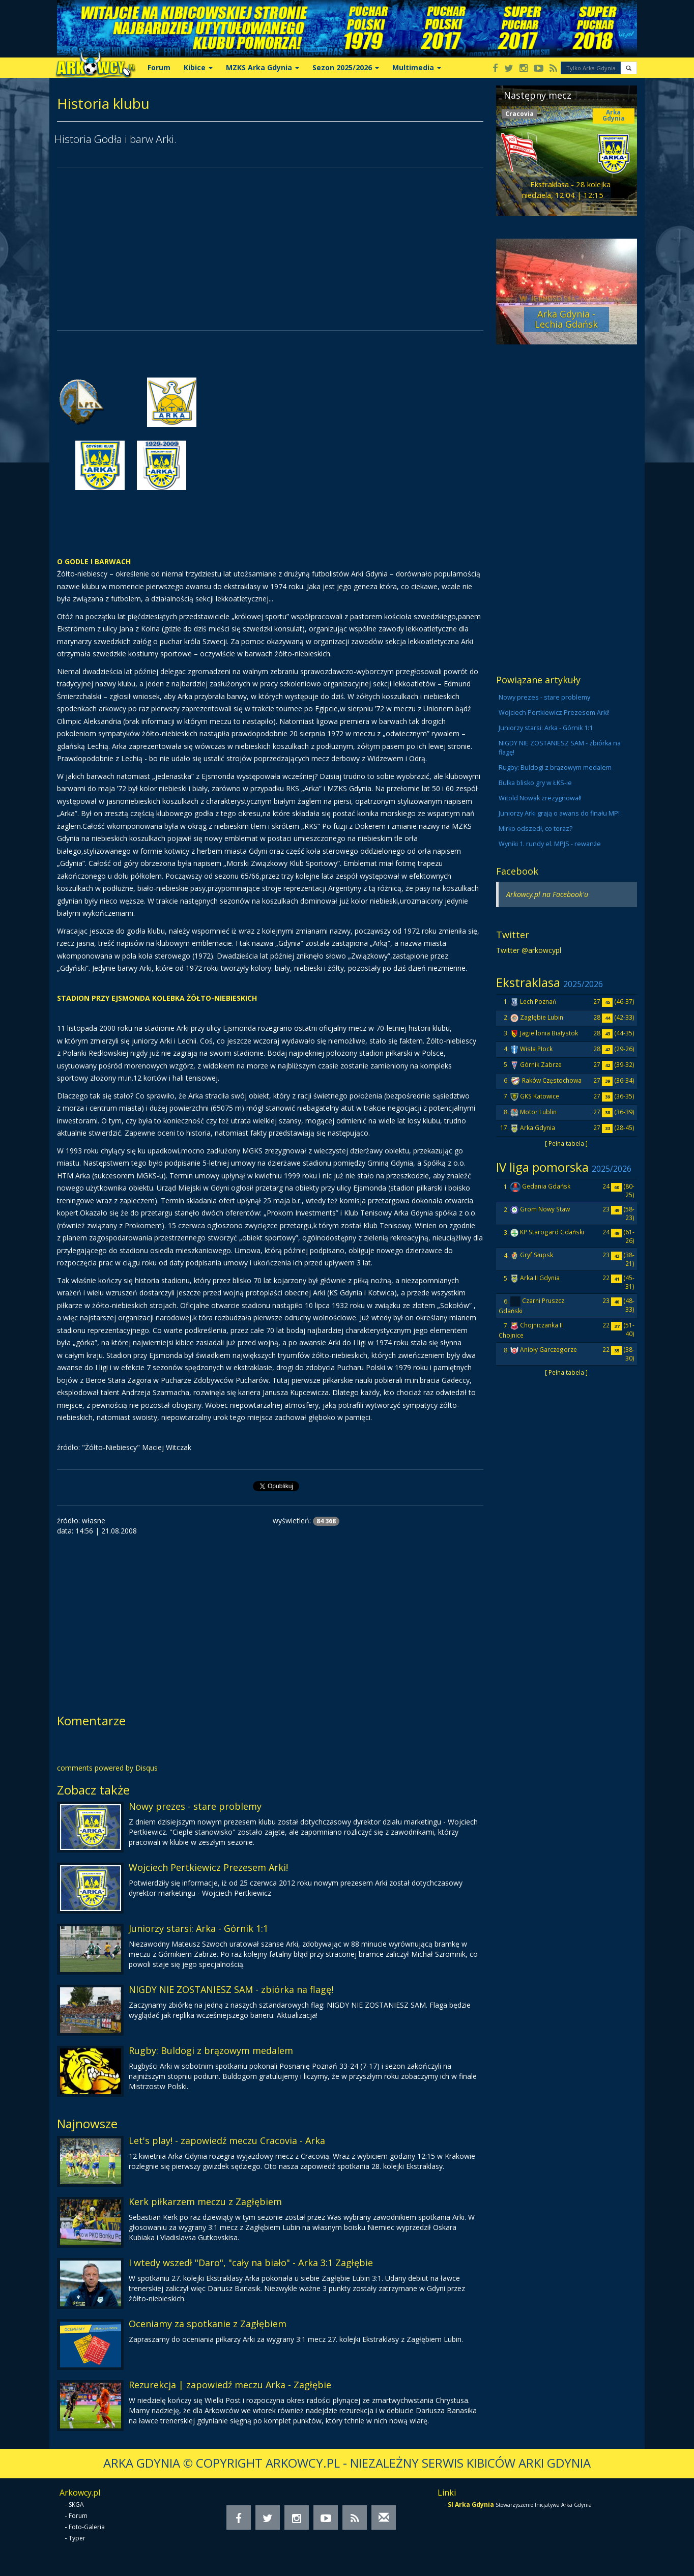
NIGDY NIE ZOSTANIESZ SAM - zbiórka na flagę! (231, 1989)
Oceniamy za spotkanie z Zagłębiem (207, 2324)
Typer (77, 2538)
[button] (628, 68)
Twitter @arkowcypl (528, 950)
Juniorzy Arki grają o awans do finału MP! (559, 813)
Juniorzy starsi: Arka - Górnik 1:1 (198, 1928)
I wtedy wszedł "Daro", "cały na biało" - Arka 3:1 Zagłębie (251, 2262)
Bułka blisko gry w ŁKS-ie (535, 782)
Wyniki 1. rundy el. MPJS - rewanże (550, 844)
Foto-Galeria (87, 2527)
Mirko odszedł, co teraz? (535, 828)
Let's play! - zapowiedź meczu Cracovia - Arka (227, 2140)
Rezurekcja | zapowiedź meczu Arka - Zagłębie (230, 2385)
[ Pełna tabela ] (566, 1143)
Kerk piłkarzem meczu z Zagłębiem (205, 2201)
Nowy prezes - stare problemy (195, 1806)
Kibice (198, 67)
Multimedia (416, 67)
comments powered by (107, 1768)
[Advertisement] (270, 249)
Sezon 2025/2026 (345, 67)
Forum (159, 67)
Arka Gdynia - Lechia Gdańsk (566, 319)
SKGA (76, 2504)
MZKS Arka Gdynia (262, 67)
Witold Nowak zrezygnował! (540, 798)
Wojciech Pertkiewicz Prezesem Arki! (208, 1867)
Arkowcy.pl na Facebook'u (547, 894)
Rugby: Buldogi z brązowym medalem (211, 2050)
